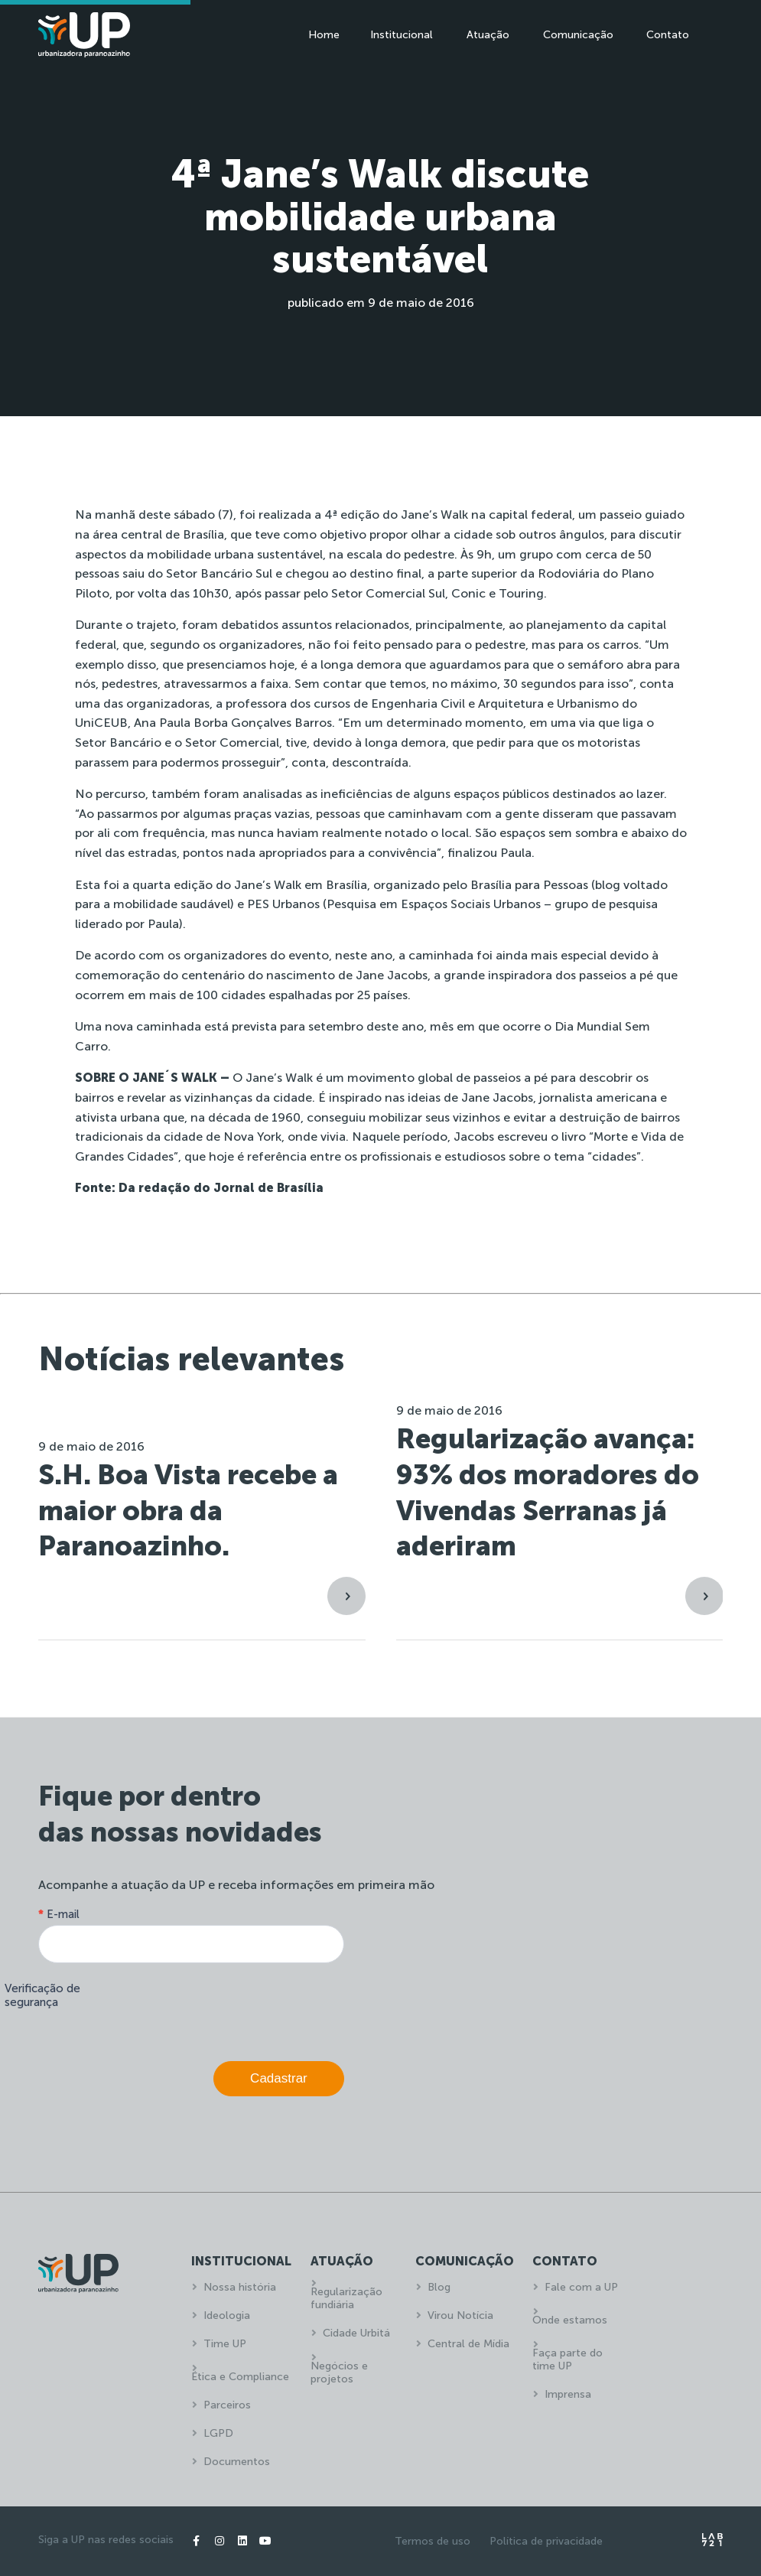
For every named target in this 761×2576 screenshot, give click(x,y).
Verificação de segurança (42, 1995)
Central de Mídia (468, 2343)
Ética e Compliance (240, 2376)
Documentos (236, 2461)
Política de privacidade (546, 2541)
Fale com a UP (581, 2287)
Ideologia (226, 2315)
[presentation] (228, 2008)
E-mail (59, 1914)
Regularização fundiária (346, 2298)
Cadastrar (278, 2078)
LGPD (218, 2433)
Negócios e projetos (339, 2372)
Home (324, 34)
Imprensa (568, 2394)
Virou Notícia (460, 2315)
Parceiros (227, 2405)
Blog (439, 2287)
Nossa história (239, 2287)
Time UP (224, 2343)
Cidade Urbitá (356, 2333)
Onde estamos (569, 2320)
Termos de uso (432, 2541)
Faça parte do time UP (567, 2359)
